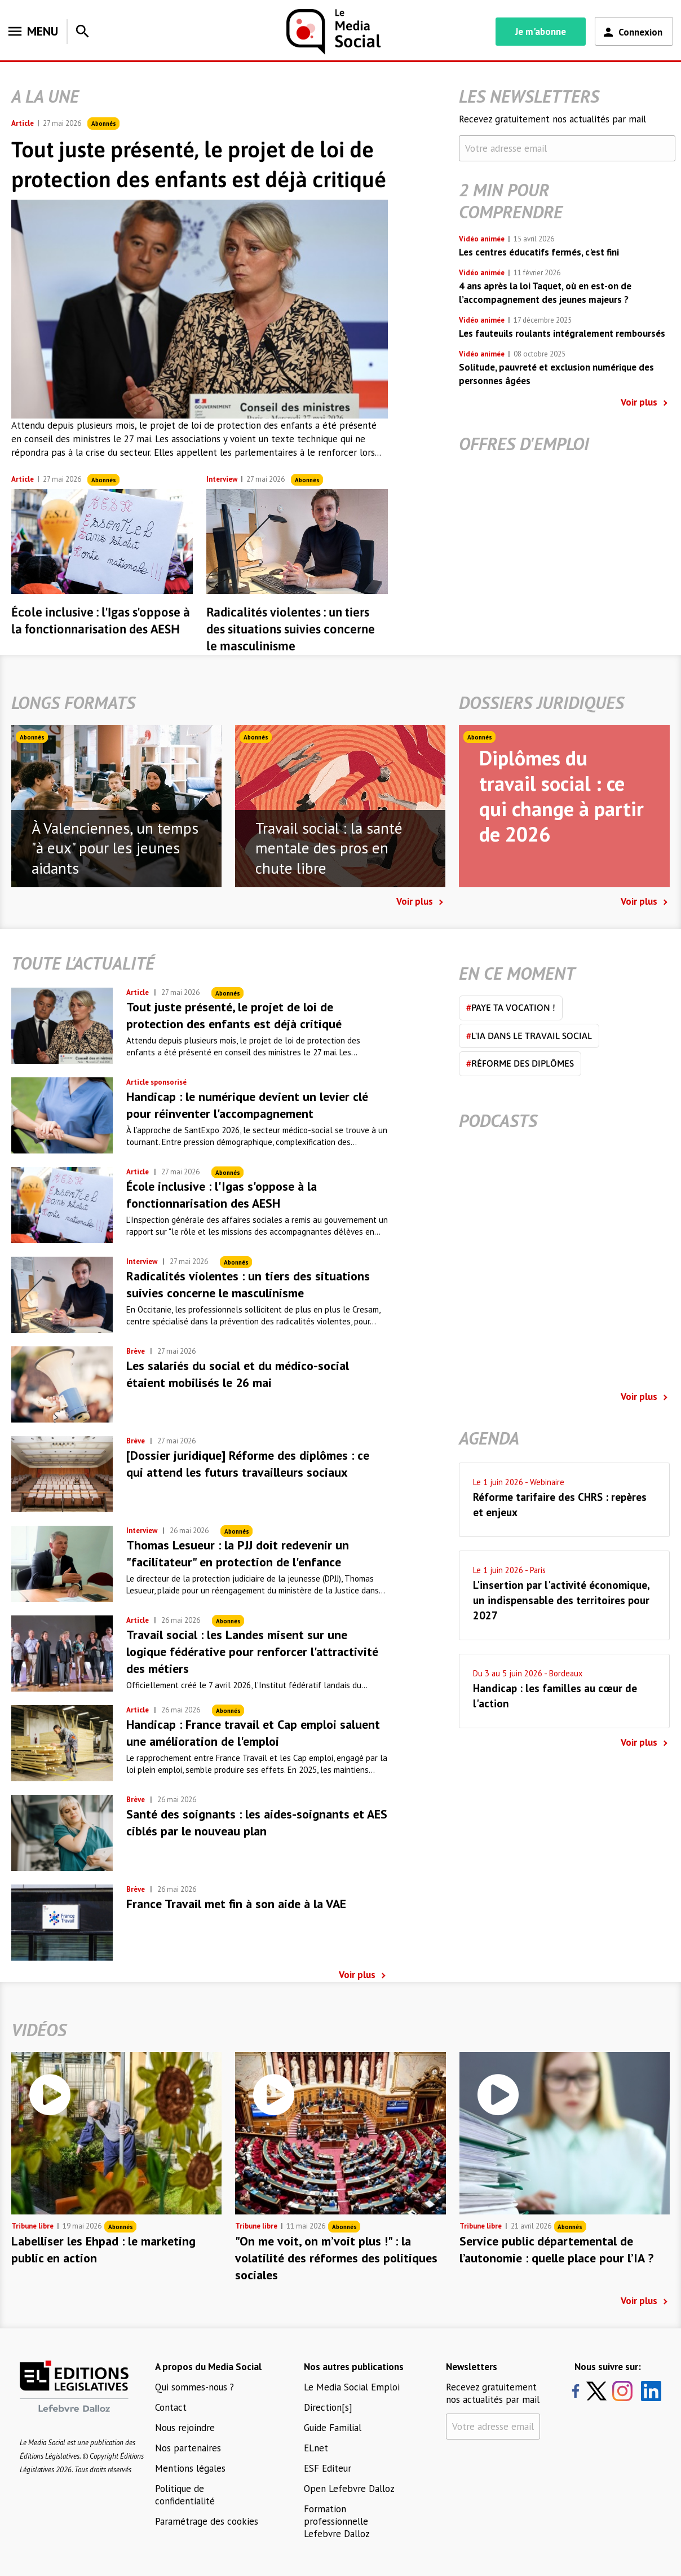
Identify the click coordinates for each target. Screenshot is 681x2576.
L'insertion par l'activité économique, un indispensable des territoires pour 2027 (561, 1600)
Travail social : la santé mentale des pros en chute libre (329, 848)
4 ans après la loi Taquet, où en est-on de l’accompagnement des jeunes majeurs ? (545, 293)
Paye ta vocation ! (510, 1007)
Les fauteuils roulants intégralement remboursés (562, 333)
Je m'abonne (540, 31)
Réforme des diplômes (520, 1063)
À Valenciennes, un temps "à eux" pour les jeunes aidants (115, 848)
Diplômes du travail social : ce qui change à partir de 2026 (561, 796)
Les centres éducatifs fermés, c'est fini (539, 252)
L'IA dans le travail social (529, 1036)
